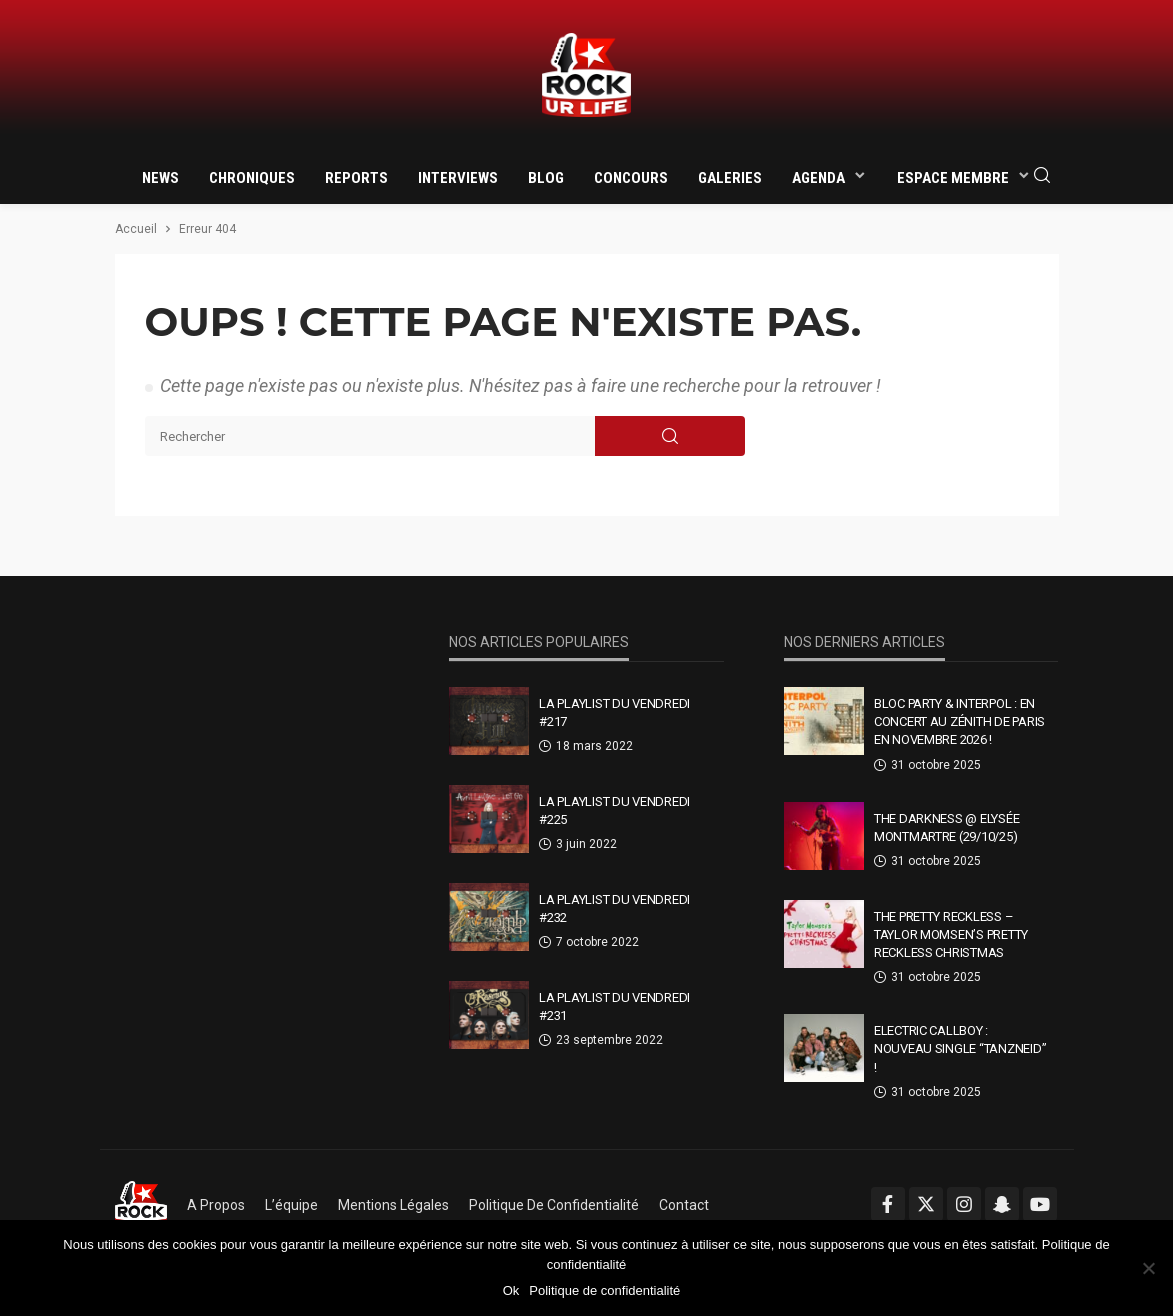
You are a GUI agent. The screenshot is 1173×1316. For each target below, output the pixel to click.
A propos (216, 1205)
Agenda (818, 178)
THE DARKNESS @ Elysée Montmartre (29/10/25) (947, 827)
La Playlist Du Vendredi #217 (614, 712)
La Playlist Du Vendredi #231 (614, 1006)
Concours (631, 178)
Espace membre (953, 178)
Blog (546, 178)
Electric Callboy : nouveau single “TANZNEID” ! (960, 1048)
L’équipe (291, 1205)
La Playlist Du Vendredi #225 (614, 810)
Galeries (730, 178)
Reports (356, 178)
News (160, 178)
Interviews (458, 178)
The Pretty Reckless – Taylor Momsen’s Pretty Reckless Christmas (951, 934)
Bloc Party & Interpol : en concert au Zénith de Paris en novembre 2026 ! (959, 721)
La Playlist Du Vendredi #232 (614, 908)
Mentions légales (393, 1205)
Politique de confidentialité (554, 1205)
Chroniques (252, 178)
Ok (511, 1290)
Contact (684, 1205)
